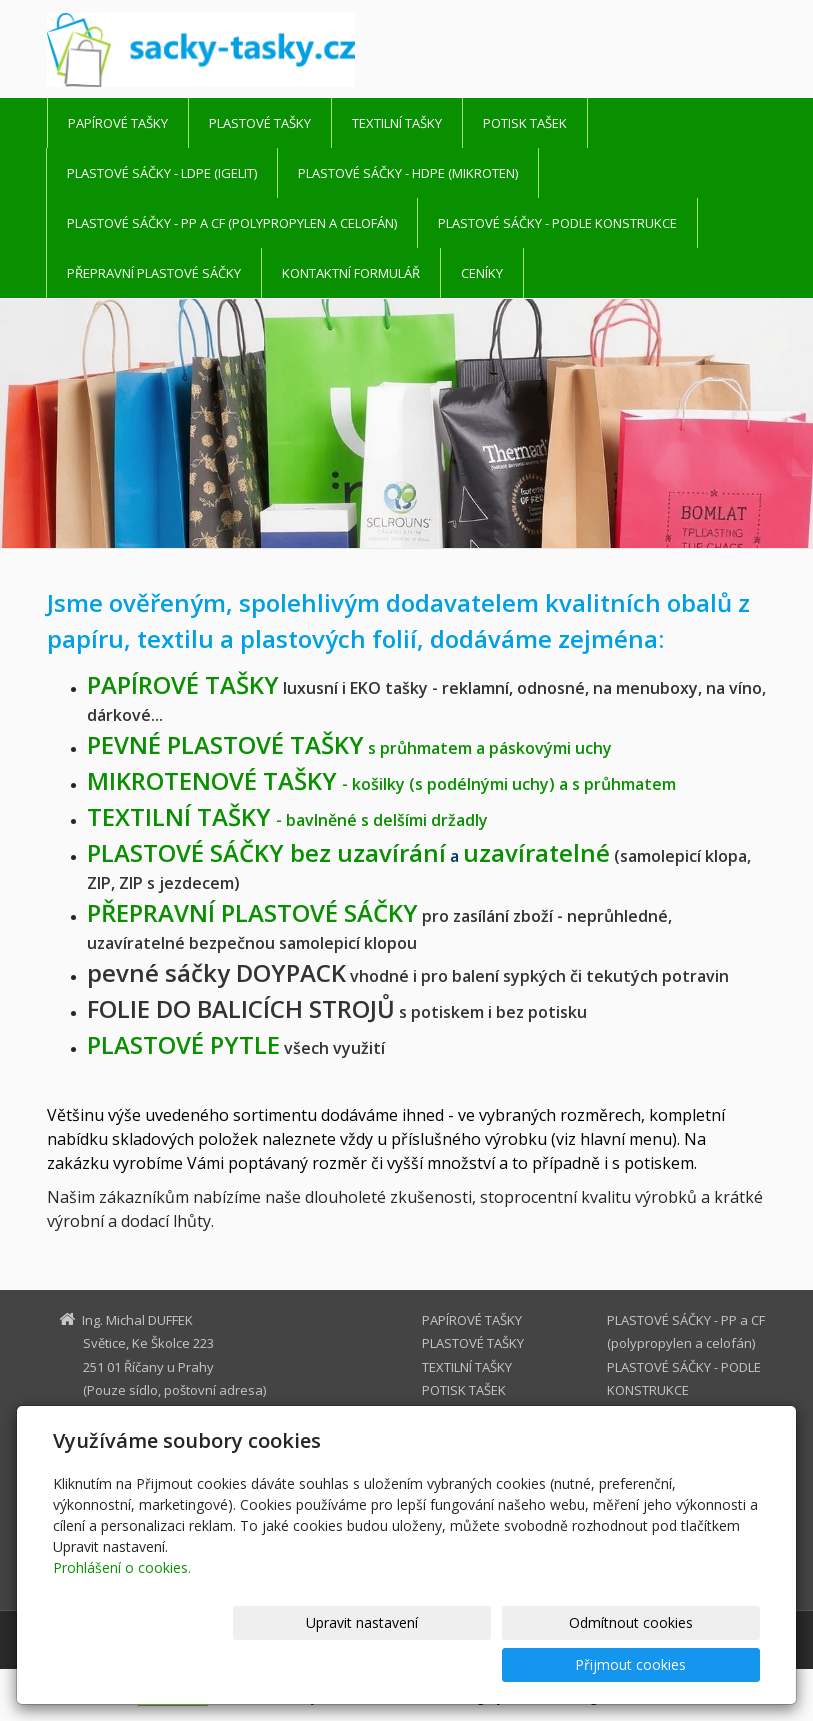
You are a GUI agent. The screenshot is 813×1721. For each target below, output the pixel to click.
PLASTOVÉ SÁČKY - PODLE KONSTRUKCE (557, 223)
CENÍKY (482, 273)
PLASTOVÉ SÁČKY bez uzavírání (266, 852)
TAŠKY (183, 684)
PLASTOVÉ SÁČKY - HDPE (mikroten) (408, 173)
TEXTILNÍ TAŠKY (397, 123)
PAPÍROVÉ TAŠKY (118, 123)
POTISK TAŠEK (525, 123)
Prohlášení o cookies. (122, 1609)
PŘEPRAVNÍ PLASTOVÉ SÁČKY (154, 273)
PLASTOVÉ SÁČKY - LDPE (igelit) (162, 173)
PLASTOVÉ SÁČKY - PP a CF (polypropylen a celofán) (232, 223)
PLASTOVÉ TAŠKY (260, 123)
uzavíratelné (536, 852)
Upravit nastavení (356, 1664)
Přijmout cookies (683, 1664)
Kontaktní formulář (351, 273)
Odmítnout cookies (520, 1664)
